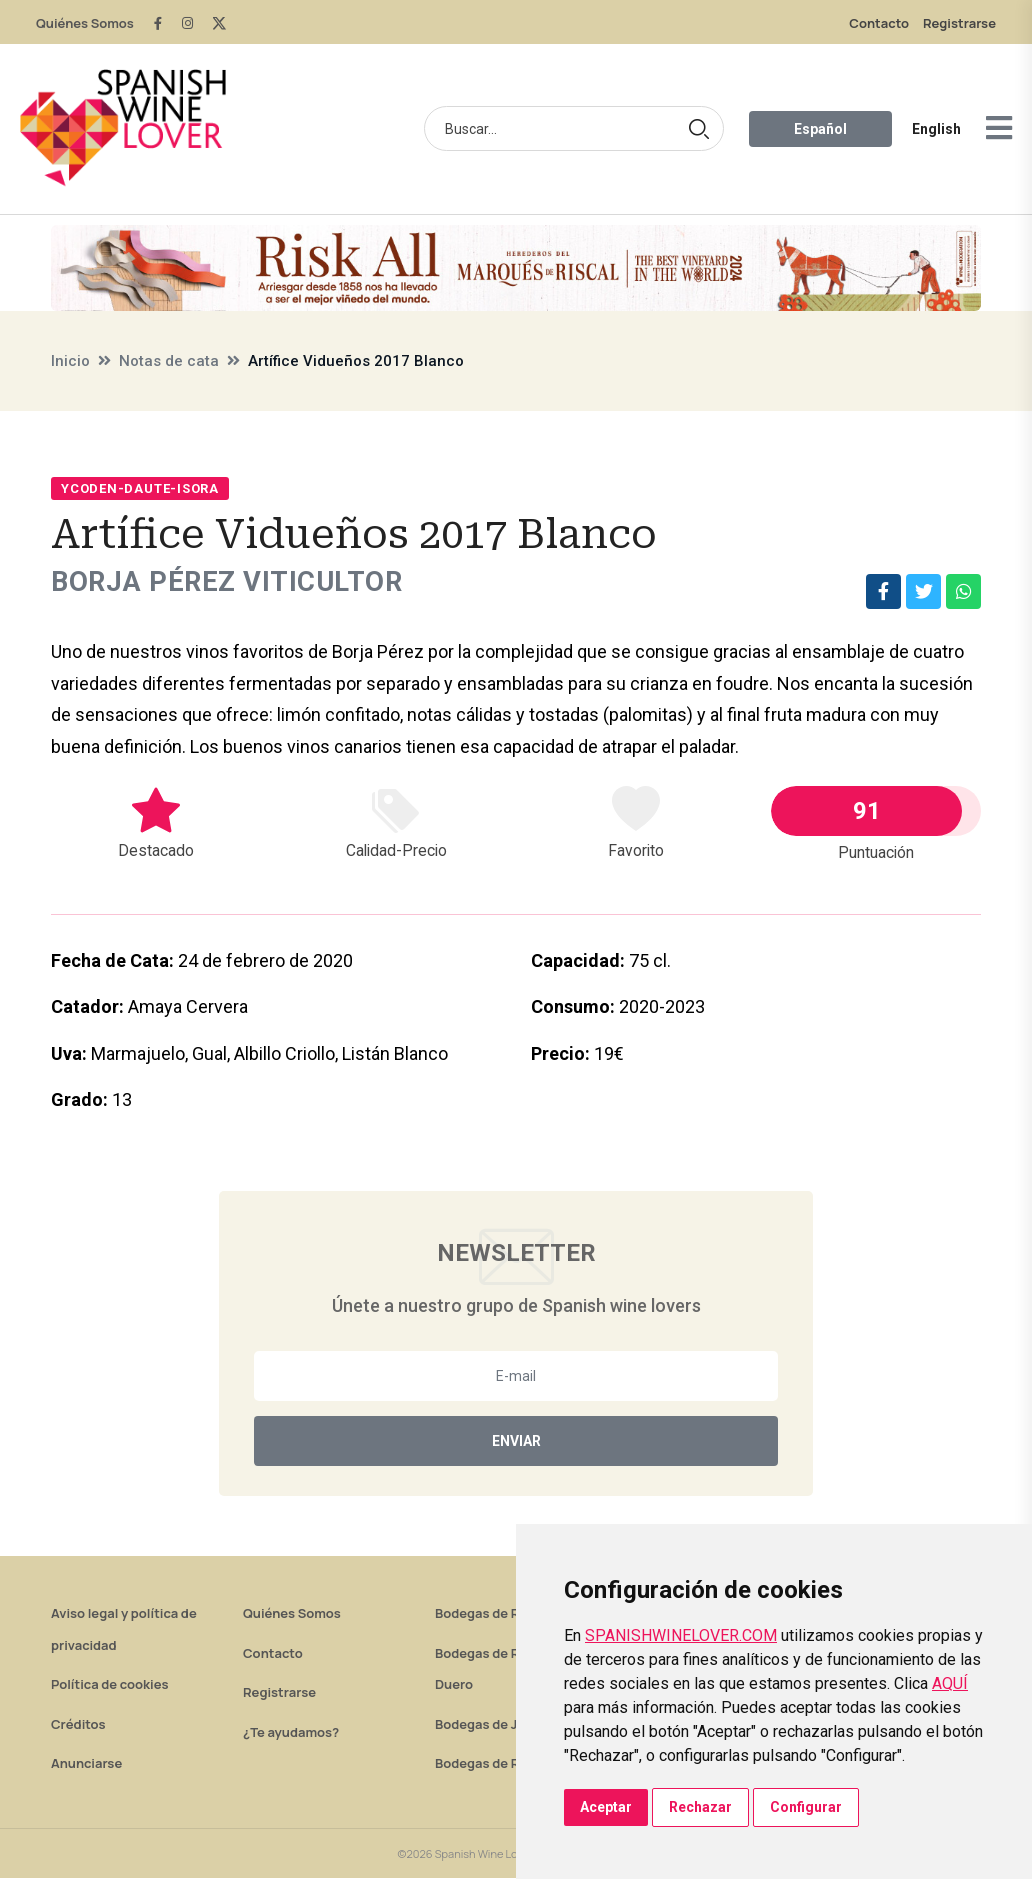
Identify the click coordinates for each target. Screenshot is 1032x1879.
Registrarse (959, 23)
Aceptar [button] (606, 1807)
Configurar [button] (806, 1807)
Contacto (879, 23)
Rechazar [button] (700, 1807)
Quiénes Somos (85, 23)
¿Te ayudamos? (291, 1733)
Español (820, 129)
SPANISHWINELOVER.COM (681, 1635)
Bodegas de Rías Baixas (508, 1764)
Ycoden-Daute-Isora (140, 488)
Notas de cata (169, 361)
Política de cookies (110, 1685)
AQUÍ (950, 1683)
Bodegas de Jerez (490, 1725)
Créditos (78, 1725)
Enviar (516, 1442)
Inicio (70, 361)
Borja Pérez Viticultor (230, 582)
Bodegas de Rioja (488, 1614)
